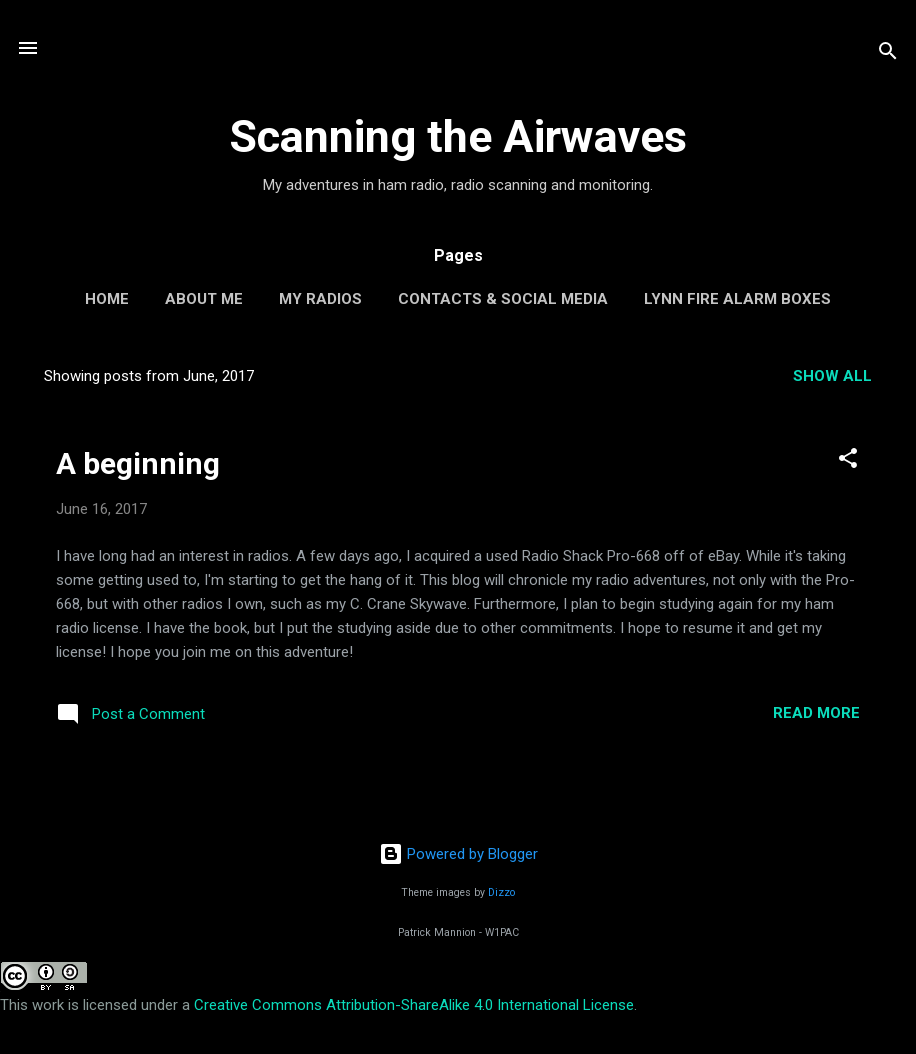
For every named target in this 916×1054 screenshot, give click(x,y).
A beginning (138, 463)
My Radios (320, 299)
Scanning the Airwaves (458, 136)
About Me (204, 299)
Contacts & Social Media (503, 299)
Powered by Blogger (458, 854)
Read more (816, 713)
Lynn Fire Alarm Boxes (737, 299)
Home (107, 299)
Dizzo (501, 892)
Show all (832, 376)
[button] (848, 461)
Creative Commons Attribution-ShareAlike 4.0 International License (414, 1005)
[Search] (888, 54)
